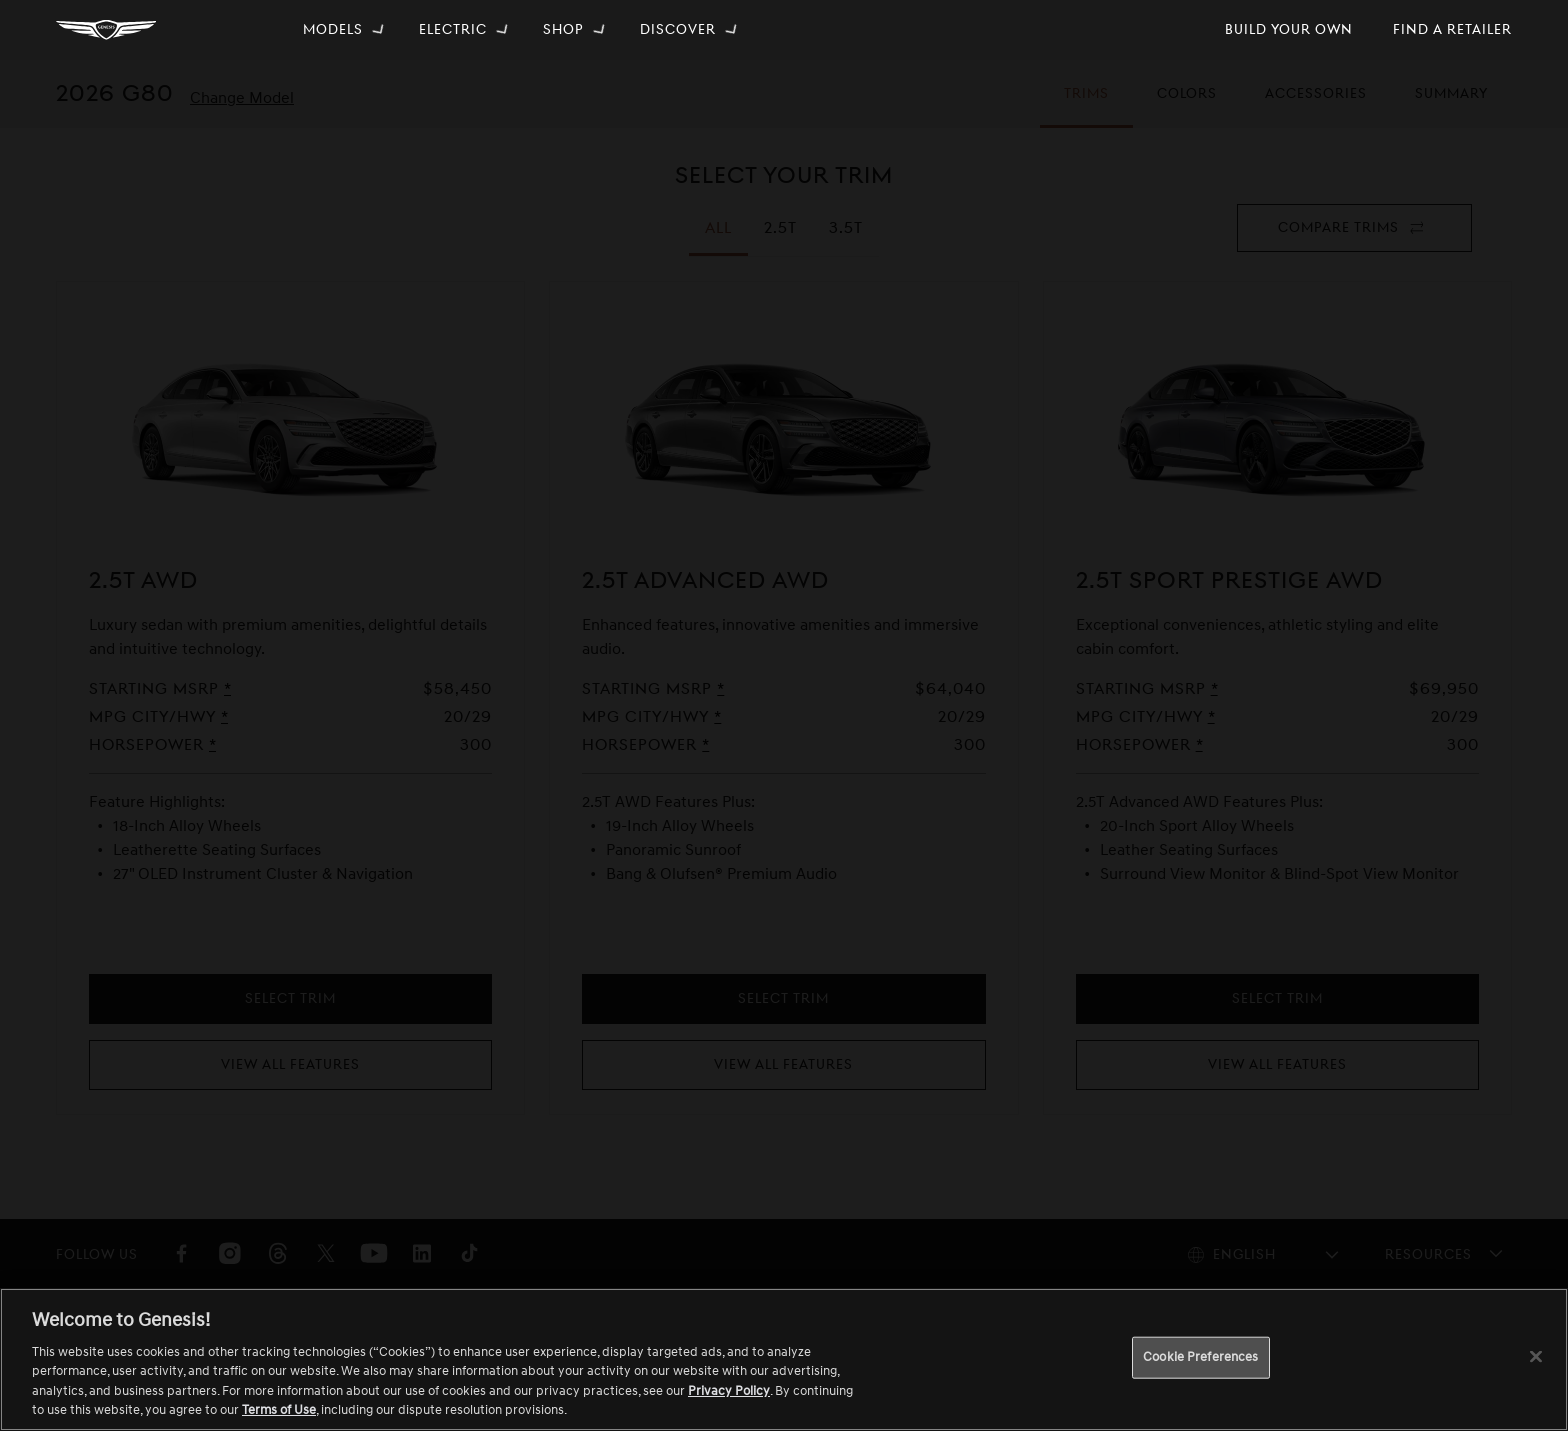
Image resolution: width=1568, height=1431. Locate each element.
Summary (1451, 106)
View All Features (290, 1064)
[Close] (1536, 1357)
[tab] (780, 228)
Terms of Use (279, 1410)
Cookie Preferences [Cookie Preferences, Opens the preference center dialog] (1200, 1357)
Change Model (242, 98)
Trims (1096, 106)
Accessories (1316, 106)
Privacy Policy (729, 1391)
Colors (1189, 106)
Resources (1428, 1254)
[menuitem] (345, 30)
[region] (784, 1359)
